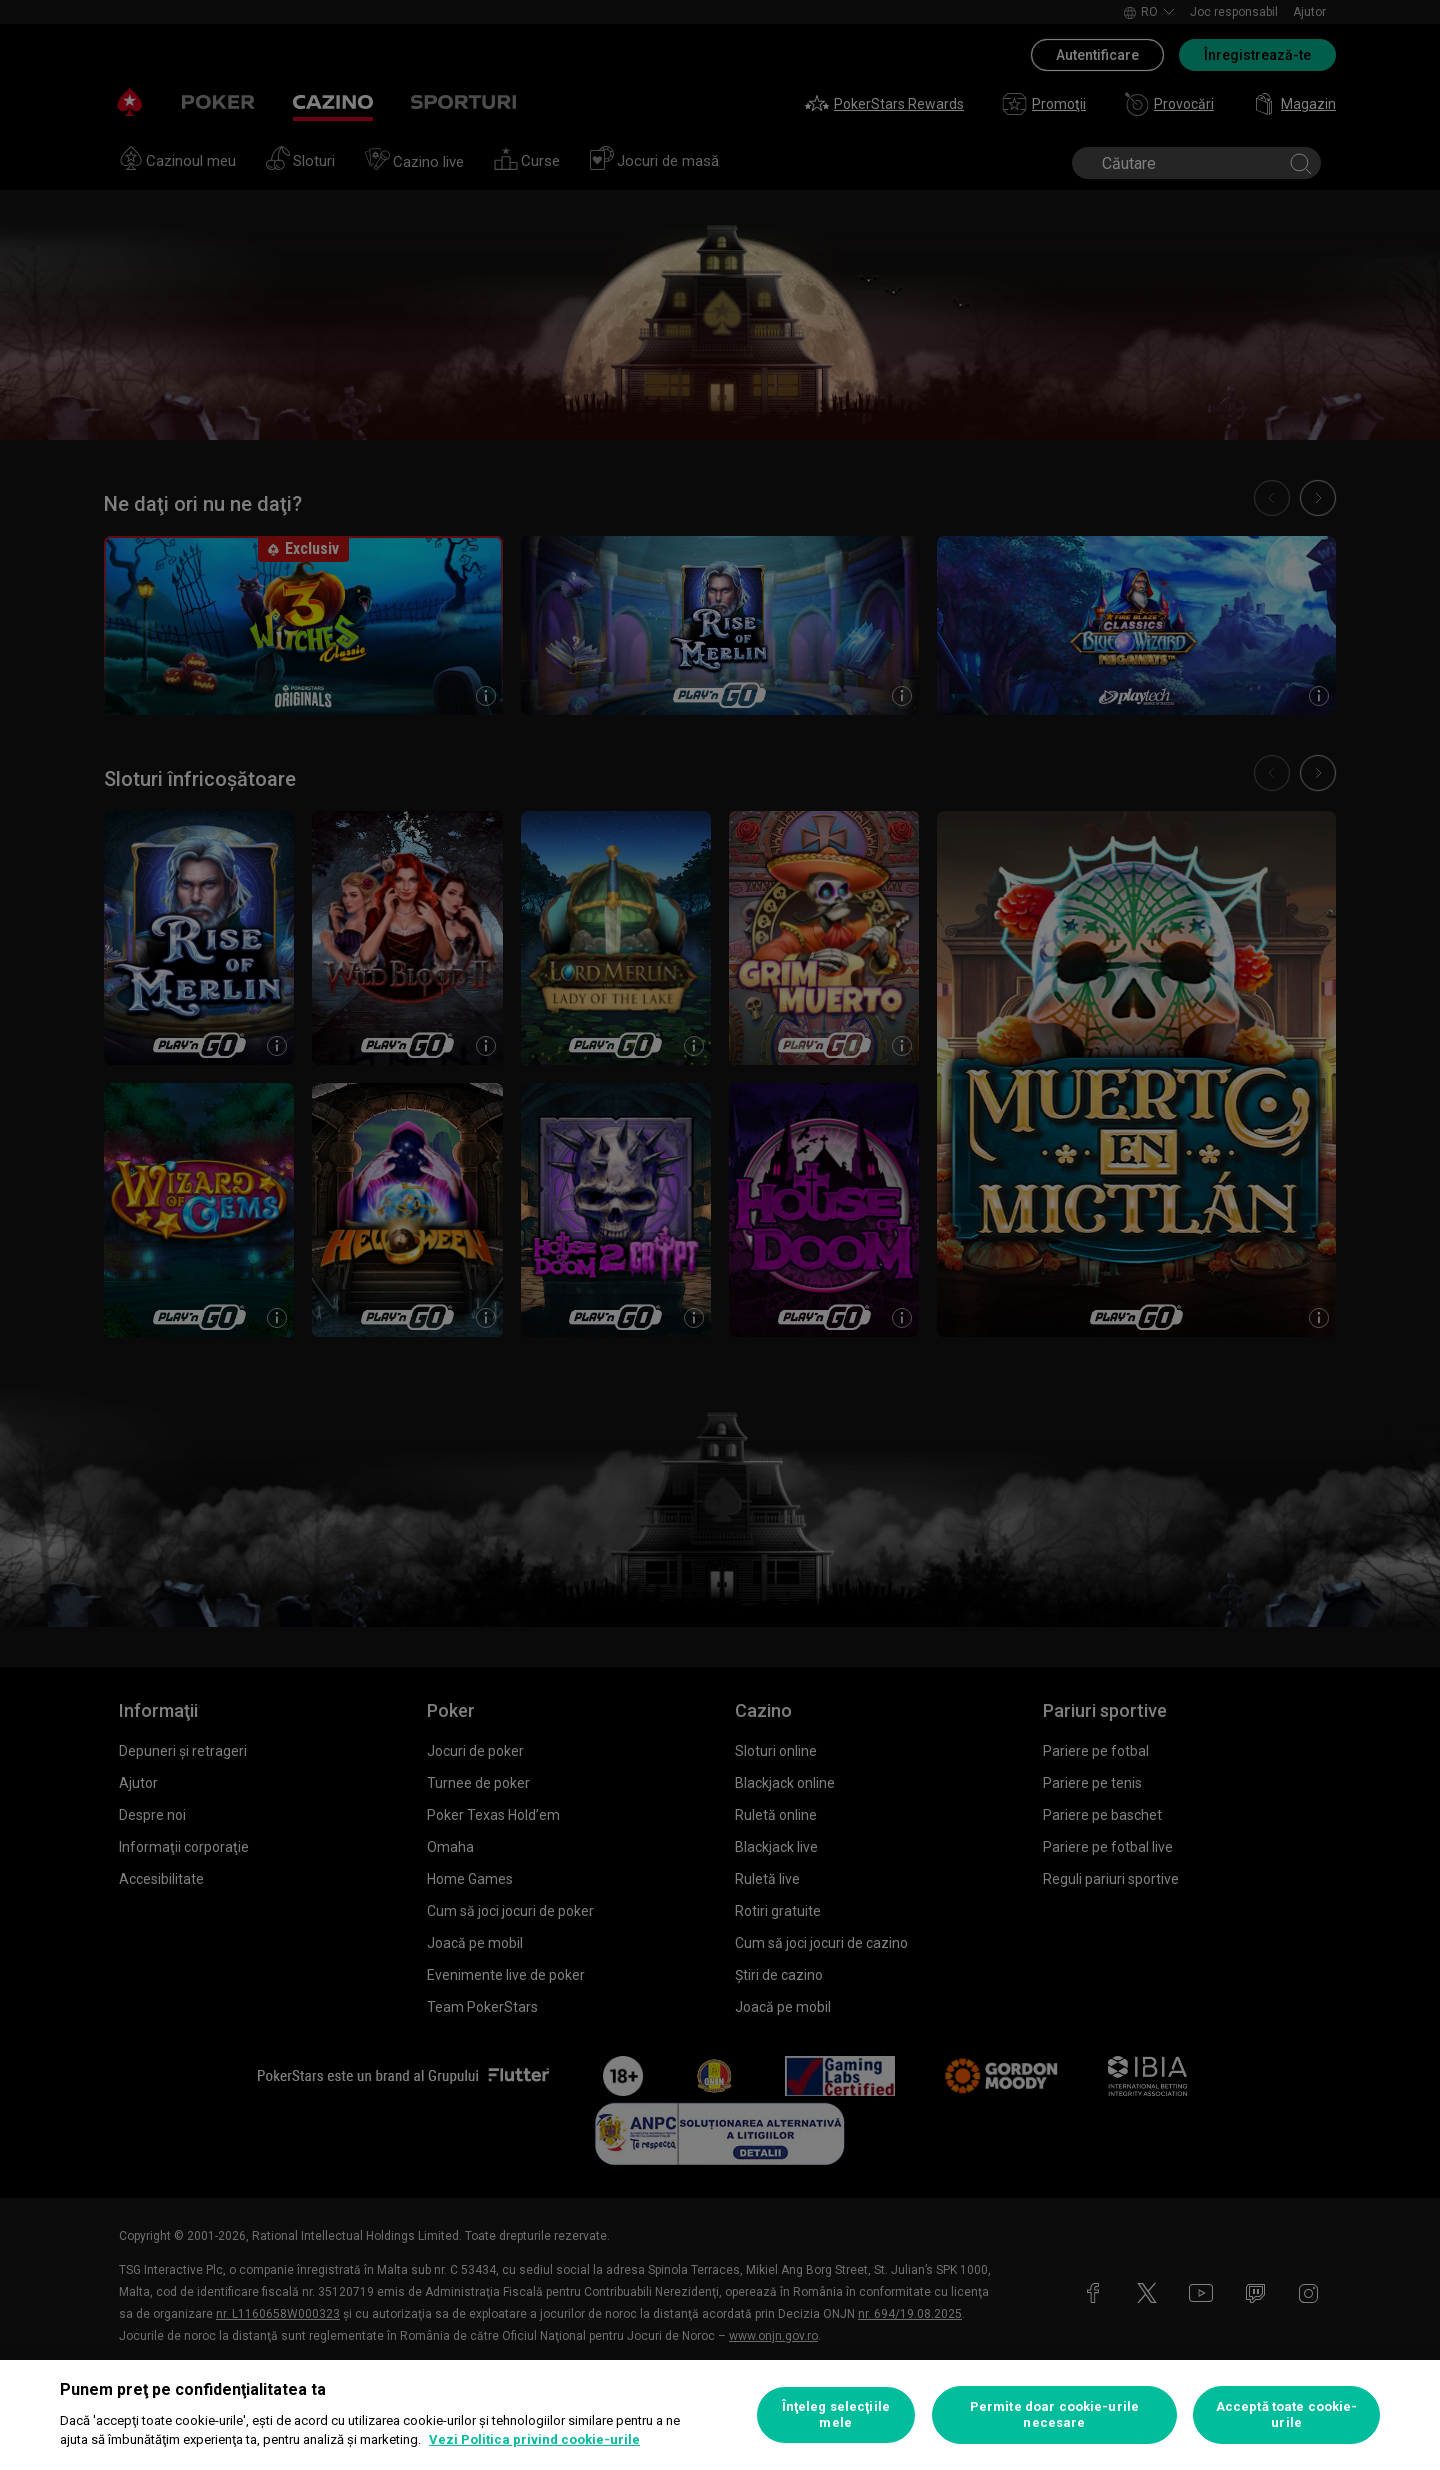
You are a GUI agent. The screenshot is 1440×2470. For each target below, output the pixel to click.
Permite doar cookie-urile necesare (1054, 2414)
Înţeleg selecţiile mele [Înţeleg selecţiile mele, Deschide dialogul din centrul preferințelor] (836, 2414)
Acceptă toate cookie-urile (1287, 2414)
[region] (720, 2415)
